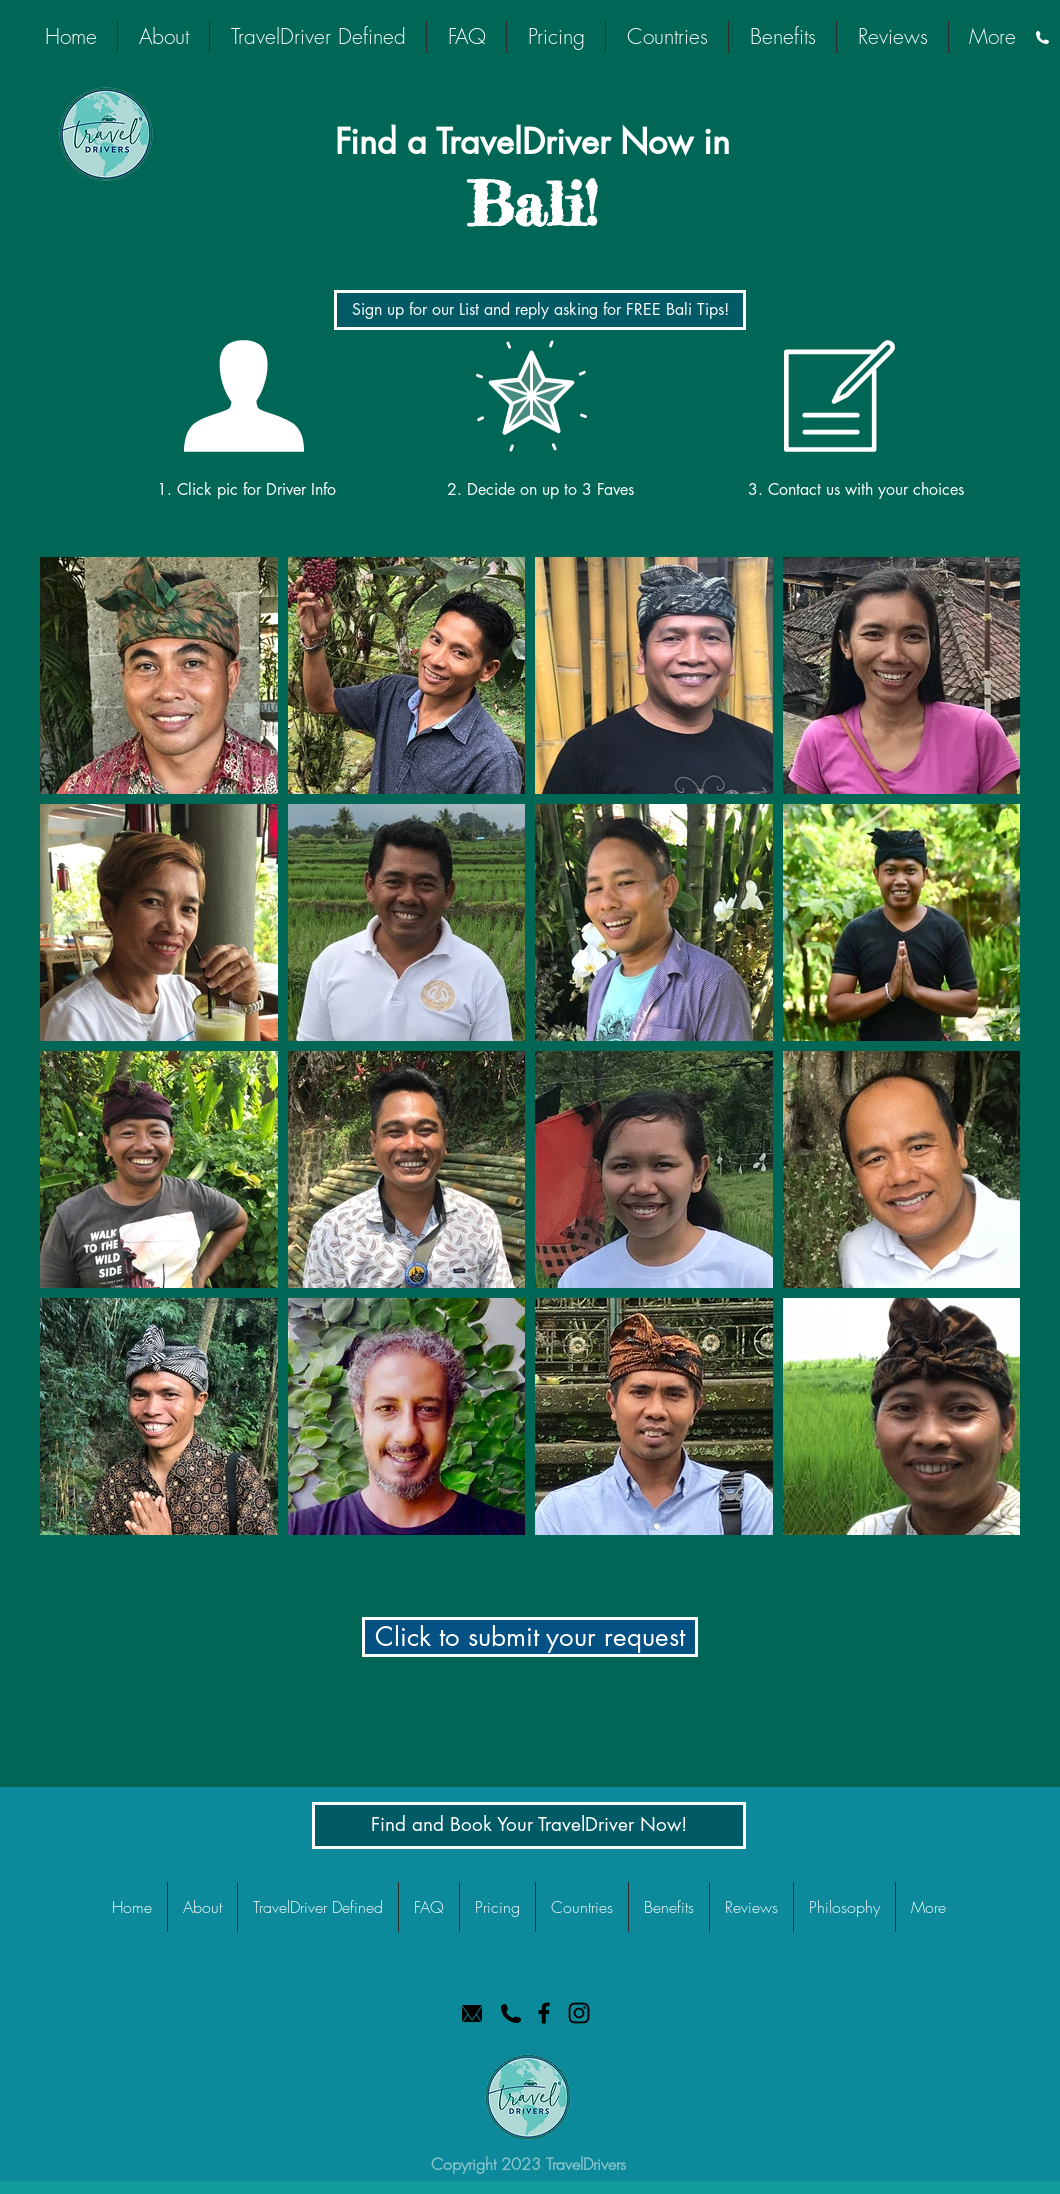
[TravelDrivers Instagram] (579, 2013)
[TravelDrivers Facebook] (544, 2013)
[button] (530, 1637)
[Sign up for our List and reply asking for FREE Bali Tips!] (540, 310)
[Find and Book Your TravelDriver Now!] (529, 1825)
